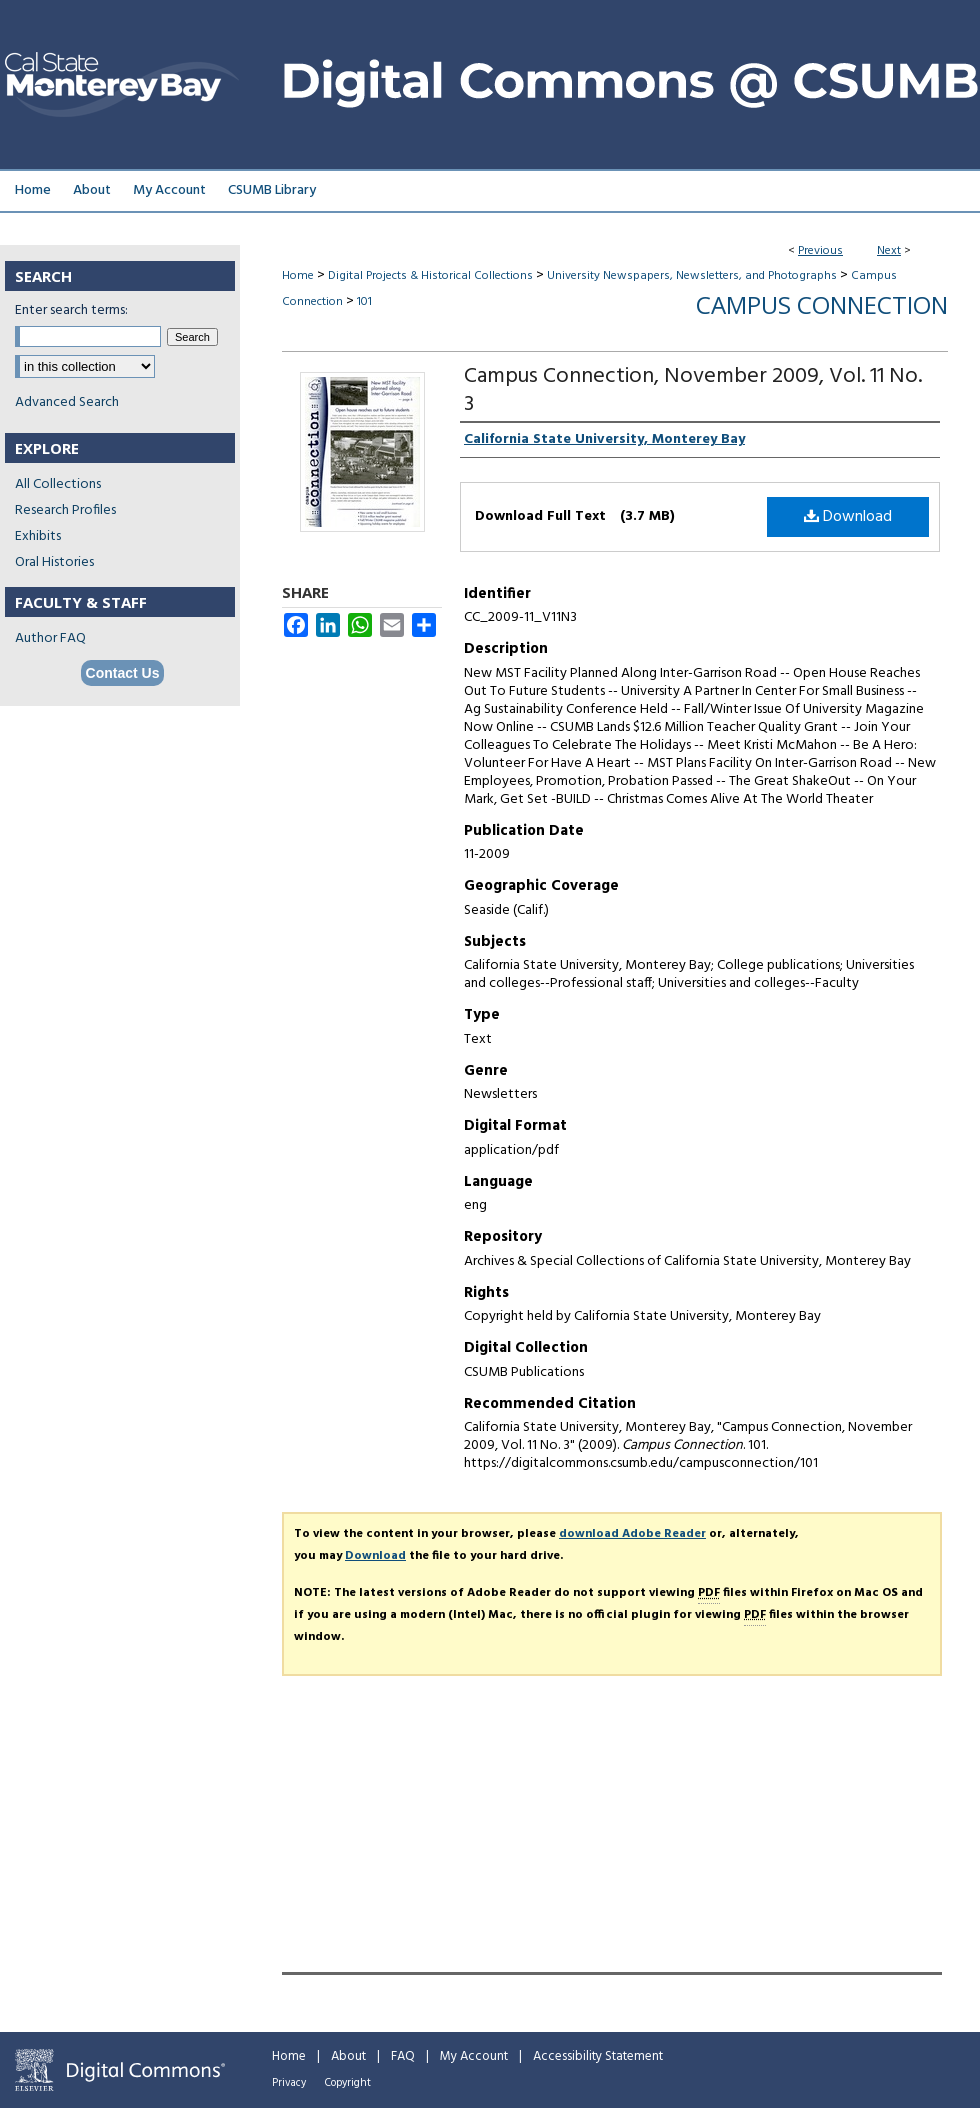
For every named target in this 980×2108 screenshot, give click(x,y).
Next (889, 251)
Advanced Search (67, 402)
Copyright (348, 2083)
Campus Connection (822, 304)
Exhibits (38, 536)
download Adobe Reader (632, 1534)
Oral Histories (54, 562)
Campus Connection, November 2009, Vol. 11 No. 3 (693, 390)
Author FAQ (50, 638)
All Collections (58, 484)
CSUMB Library (272, 190)
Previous (820, 251)
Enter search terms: (71, 310)
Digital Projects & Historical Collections (430, 276)
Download (848, 517)
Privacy (289, 2083)
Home (298, 276)
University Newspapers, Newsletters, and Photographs (692, 276)
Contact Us (123, 673)
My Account (474, 2056)
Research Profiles (65, 510)
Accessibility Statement (598, 2056)
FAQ (403, 2056)
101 (364, 302)
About (348, 2056)
